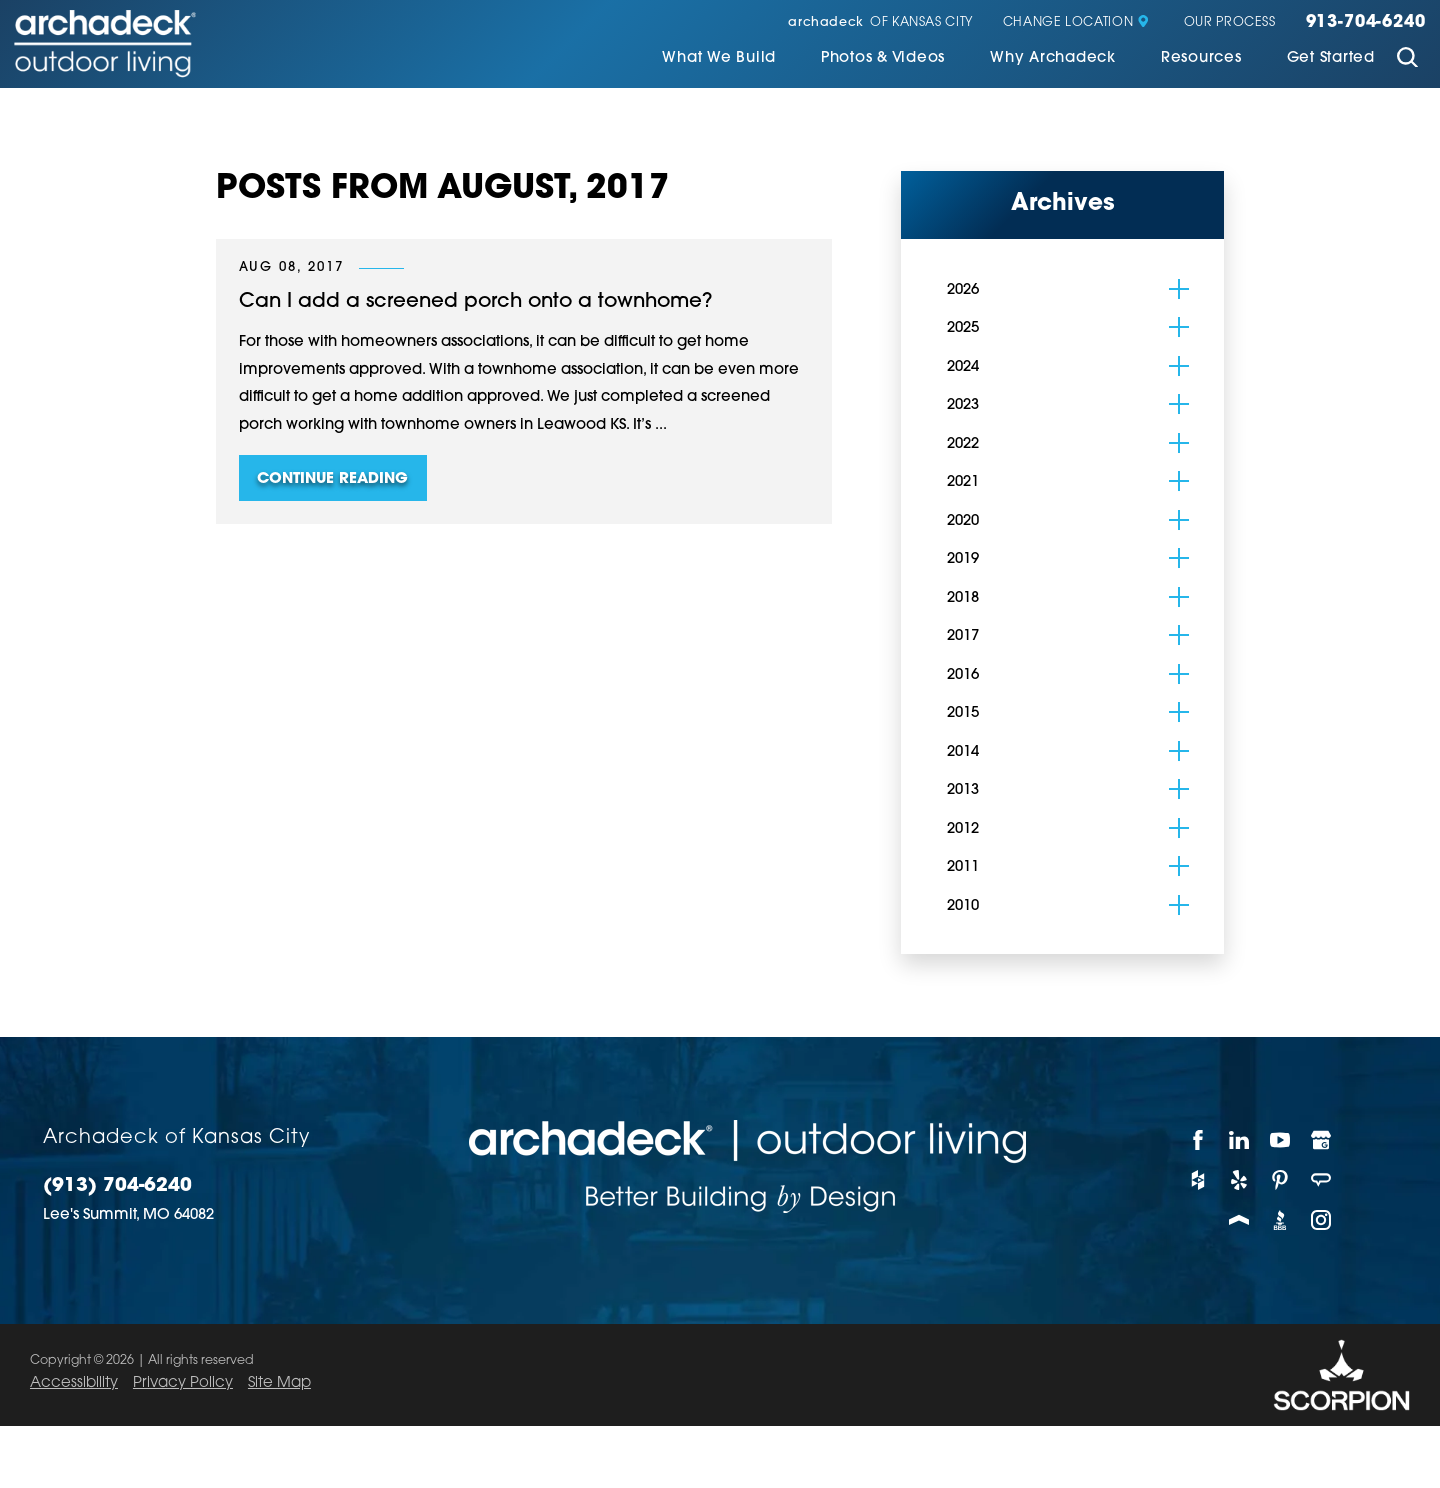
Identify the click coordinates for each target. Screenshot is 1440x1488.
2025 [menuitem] (963, 326)
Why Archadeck (1053, 58)
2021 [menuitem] (963, 480)
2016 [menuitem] (963, 673)
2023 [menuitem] (963, 403)
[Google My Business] (1321, 1138)
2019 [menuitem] (963, 557)
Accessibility (74, 1381)
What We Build (719, 58)
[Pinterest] (1280, 1178)
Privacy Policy (183, 1381)
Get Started (1331, 58)
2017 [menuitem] (963, 634)
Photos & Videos (883, 58)
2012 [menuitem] (963, 827)
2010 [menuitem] (963, 904)
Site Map (279, 1381)
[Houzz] (1198, 1178)
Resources (1201, 58)
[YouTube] (1280, 1138)
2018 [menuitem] (963, 596)
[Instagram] (1321, 1218)
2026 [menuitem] (963, 288)
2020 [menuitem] (963, 519)
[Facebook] (1198, 1138)
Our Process (1230, 23)
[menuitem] (719, 60)
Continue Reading (332, 477)
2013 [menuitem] (963, 788)
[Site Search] (1408, 60)
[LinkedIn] (1239, 1138)
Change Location (1076, 23)
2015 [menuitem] (963, 711)
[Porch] (1239, 1218)
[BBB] (1280, 1218)
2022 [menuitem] (963, 442)
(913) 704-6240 (117, 1184)
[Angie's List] (1321, 1178)
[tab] (1179, 287)
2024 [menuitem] (963, 365)
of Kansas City (880, 23)
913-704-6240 (1366, 23)
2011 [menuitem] (963, 865)
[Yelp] (1239, 1178)
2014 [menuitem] (963, 750)
